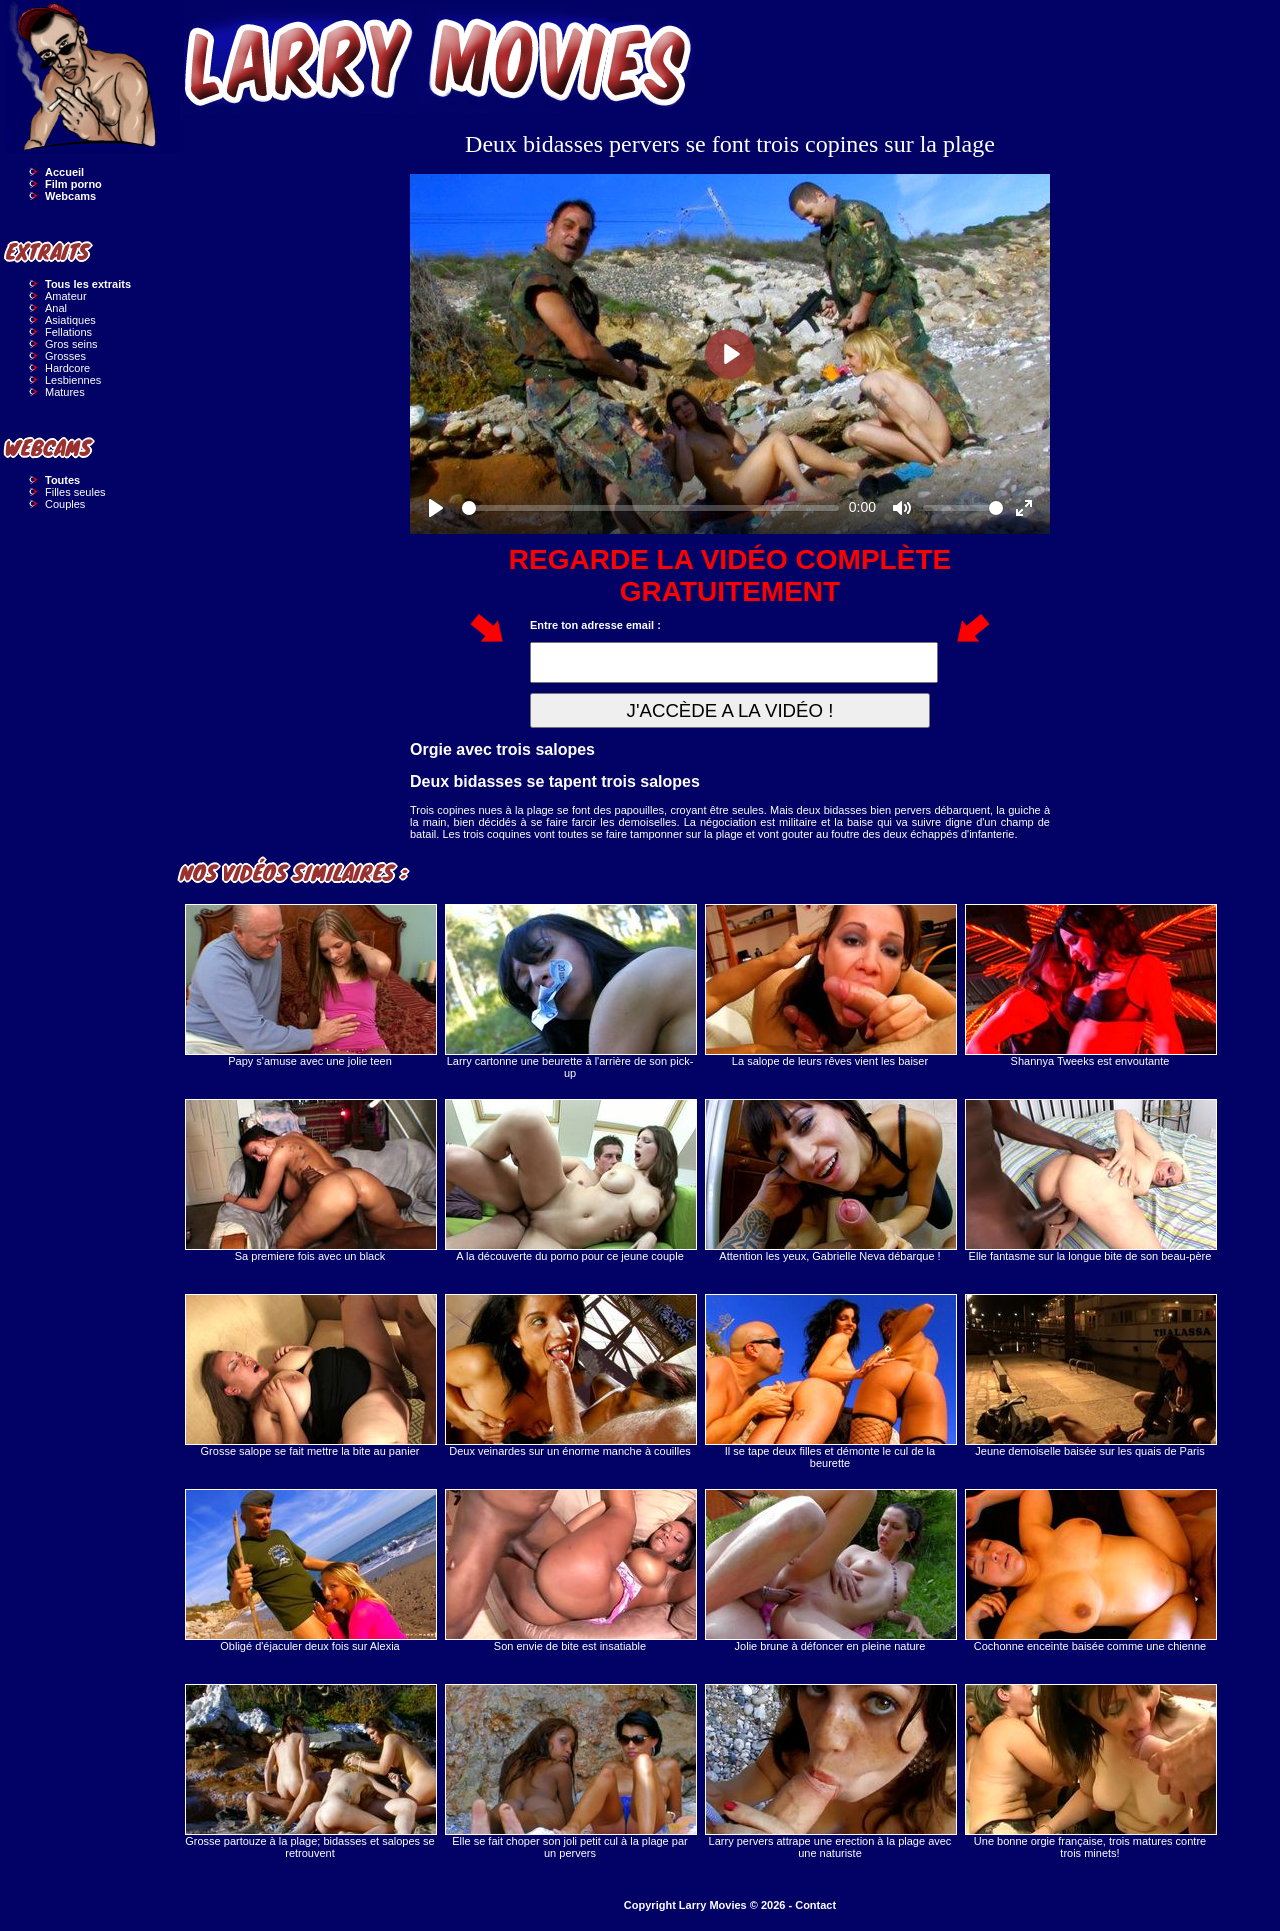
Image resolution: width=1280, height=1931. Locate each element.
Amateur (66, 296)
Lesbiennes (73, 380)
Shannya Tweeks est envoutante (1090, 985)
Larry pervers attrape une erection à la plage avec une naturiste (830, 1771)
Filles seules (75, 492)
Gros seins (71, 344)
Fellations (68, 332)
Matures (65, 392)
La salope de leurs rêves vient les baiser (830, 985)
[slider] (650, 508)
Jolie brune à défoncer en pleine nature (830, 1570)
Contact (815, 1905)
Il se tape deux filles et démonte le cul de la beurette (830, 1381)
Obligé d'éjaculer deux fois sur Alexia (310, 1570)
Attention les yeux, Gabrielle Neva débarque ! (830, 1180)
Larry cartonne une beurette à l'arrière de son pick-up (570, 991)
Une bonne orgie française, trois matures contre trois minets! (1090, 1771)
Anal (56, 308)
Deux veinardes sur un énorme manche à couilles (570, 1375)
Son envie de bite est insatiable (570, 1570)
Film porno (73, 184)
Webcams (70, 196)
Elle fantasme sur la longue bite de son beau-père (1090, 1180)
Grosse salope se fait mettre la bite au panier (310, 1375)
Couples (65, 504)
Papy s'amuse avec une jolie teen (310, 985)
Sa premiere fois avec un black (310, 1180)
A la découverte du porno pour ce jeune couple (570, 1180)
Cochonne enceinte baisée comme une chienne (1090, 1570)
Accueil (64, 172)
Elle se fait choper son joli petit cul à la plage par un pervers (570, 1771)
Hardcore (67, 368)
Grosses (65, 356)
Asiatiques (70, 320)
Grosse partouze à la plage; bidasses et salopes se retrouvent (310, 1771)
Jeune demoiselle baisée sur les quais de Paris (1090, 1375)
